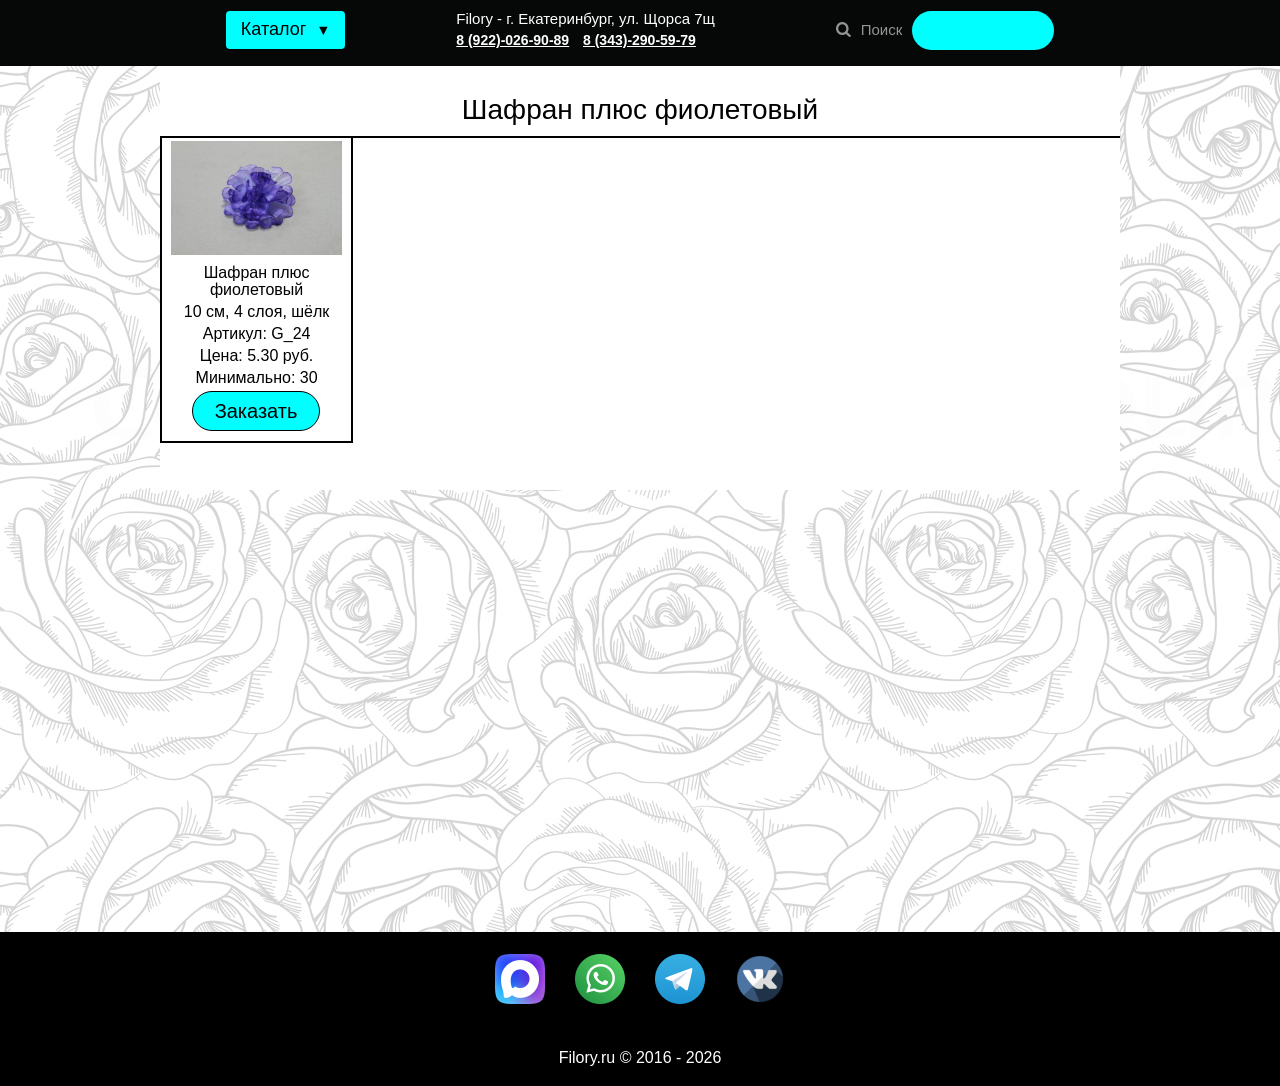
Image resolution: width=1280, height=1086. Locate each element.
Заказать (256, 411)
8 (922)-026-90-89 (512, 40)
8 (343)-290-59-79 (639, 40)
